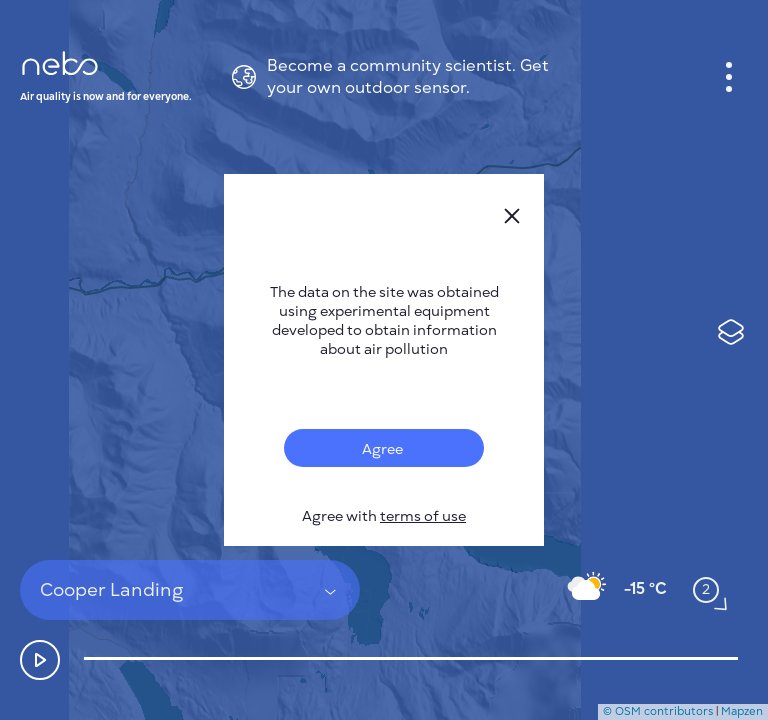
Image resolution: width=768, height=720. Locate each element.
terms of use (423, 516)
